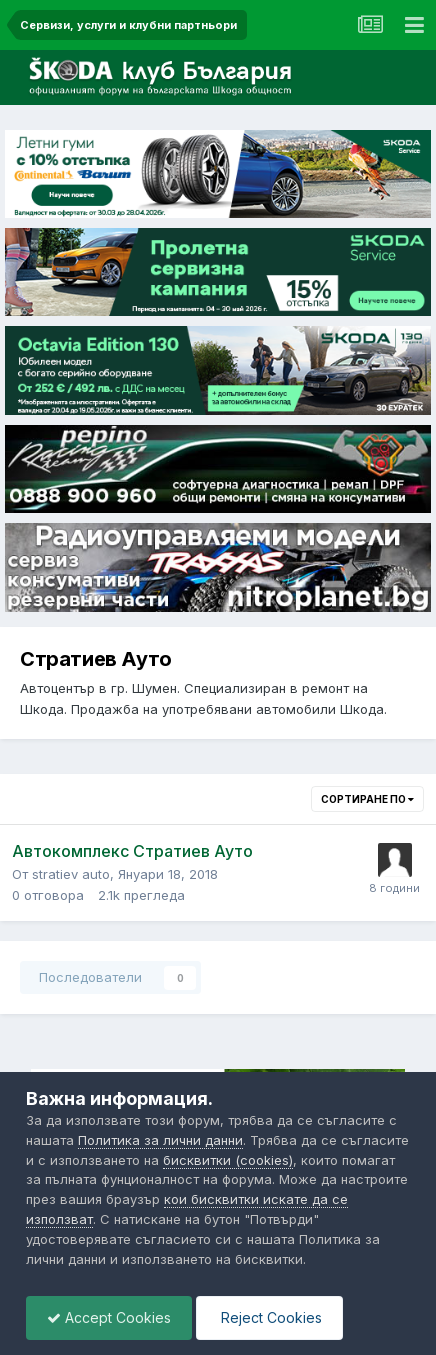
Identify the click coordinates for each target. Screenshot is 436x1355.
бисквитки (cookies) (228, 1160)
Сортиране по (367, 799)
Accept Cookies (109, 1317)
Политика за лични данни (160, 1140)
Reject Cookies (269, 1317)
